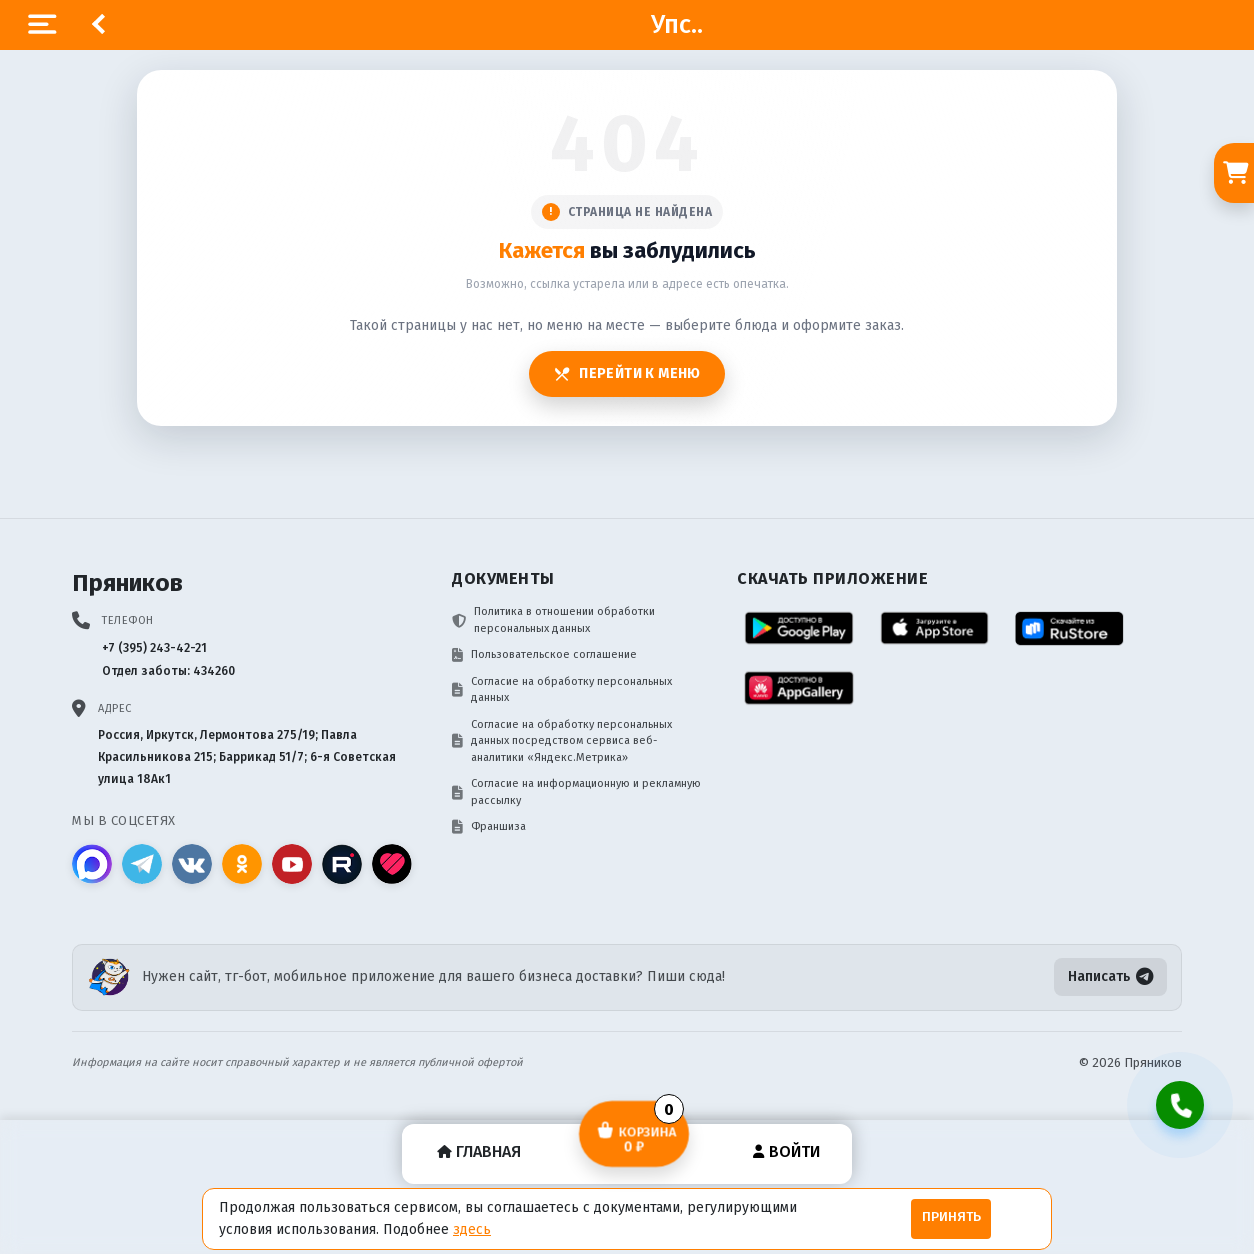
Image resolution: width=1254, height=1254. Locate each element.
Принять (951, 1217)
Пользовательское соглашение (544, 655)
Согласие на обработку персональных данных (562, 690)
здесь (472, 1229)
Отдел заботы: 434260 (168, 671)
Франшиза (489, 827)
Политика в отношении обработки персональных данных (553, 620)
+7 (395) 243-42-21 (154, 648)
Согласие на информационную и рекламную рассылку (576, 792)
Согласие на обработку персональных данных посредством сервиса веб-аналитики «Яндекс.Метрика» (562, 741)
